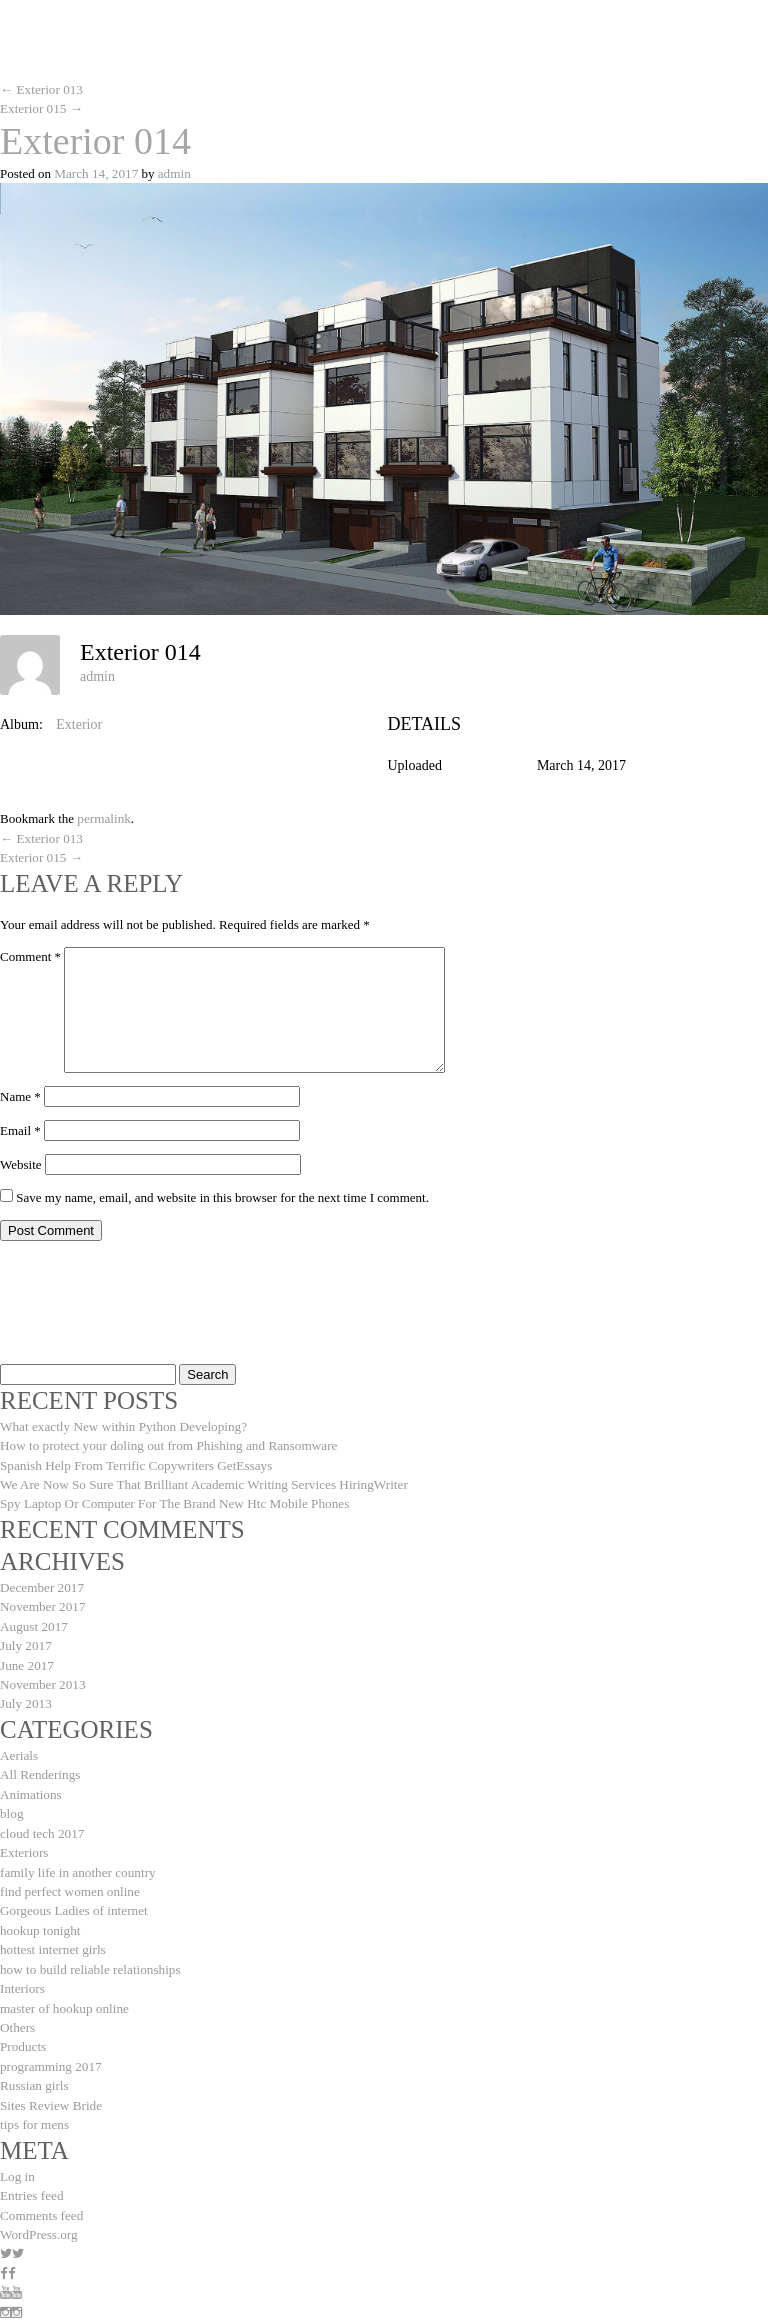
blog (11, 1804)
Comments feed (41, 2197)
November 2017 (42, 1601)
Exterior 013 (41, 89)
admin (172, 172)
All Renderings (39, 1766)
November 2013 (42, 1677)
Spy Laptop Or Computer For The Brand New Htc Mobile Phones (172, 1499)
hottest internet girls (52, 1937)
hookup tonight (39, 1918)
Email (20, 1127)
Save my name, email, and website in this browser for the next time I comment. (222, 1194)
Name (20, 1093)
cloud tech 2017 (41, 1823)
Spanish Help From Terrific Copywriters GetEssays (134, 1461)
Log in (17, 2159)
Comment (30, 953)
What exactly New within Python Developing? (121, 1423)
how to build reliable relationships (89, 1956)
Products (23, 2032)
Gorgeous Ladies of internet (72, 1899)
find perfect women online (69, 1880)
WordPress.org (38, 2216)
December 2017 (41, 1582)
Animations (30, 1785)
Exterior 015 (41, 108)
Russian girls (34, 2070)
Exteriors (24, 1842)
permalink (103, 817)
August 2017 (33, 1620)
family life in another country (76, 1861)
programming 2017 (50, 2051)
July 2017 (25, 1639)
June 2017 (26, 1658)
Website (21, 1161)
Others (17, 2013)
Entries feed (31, 2178)
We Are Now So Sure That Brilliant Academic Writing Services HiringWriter (200, 1480)
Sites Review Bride (50, 2089)
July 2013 (25, 1696)
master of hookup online (63, 1994)
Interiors (22, 1975)
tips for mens (34, 2108)
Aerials (19, 1747)
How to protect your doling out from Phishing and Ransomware (166, 1442)
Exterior (79, 722)
